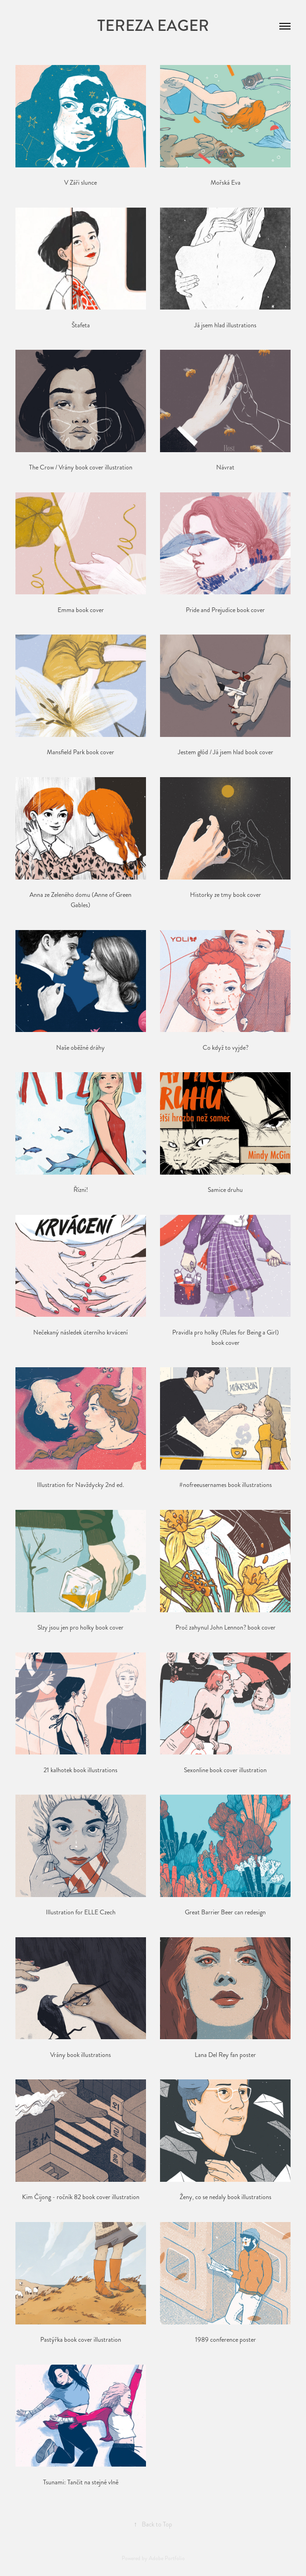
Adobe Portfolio (167, 2558)
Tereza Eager (153, 25)
